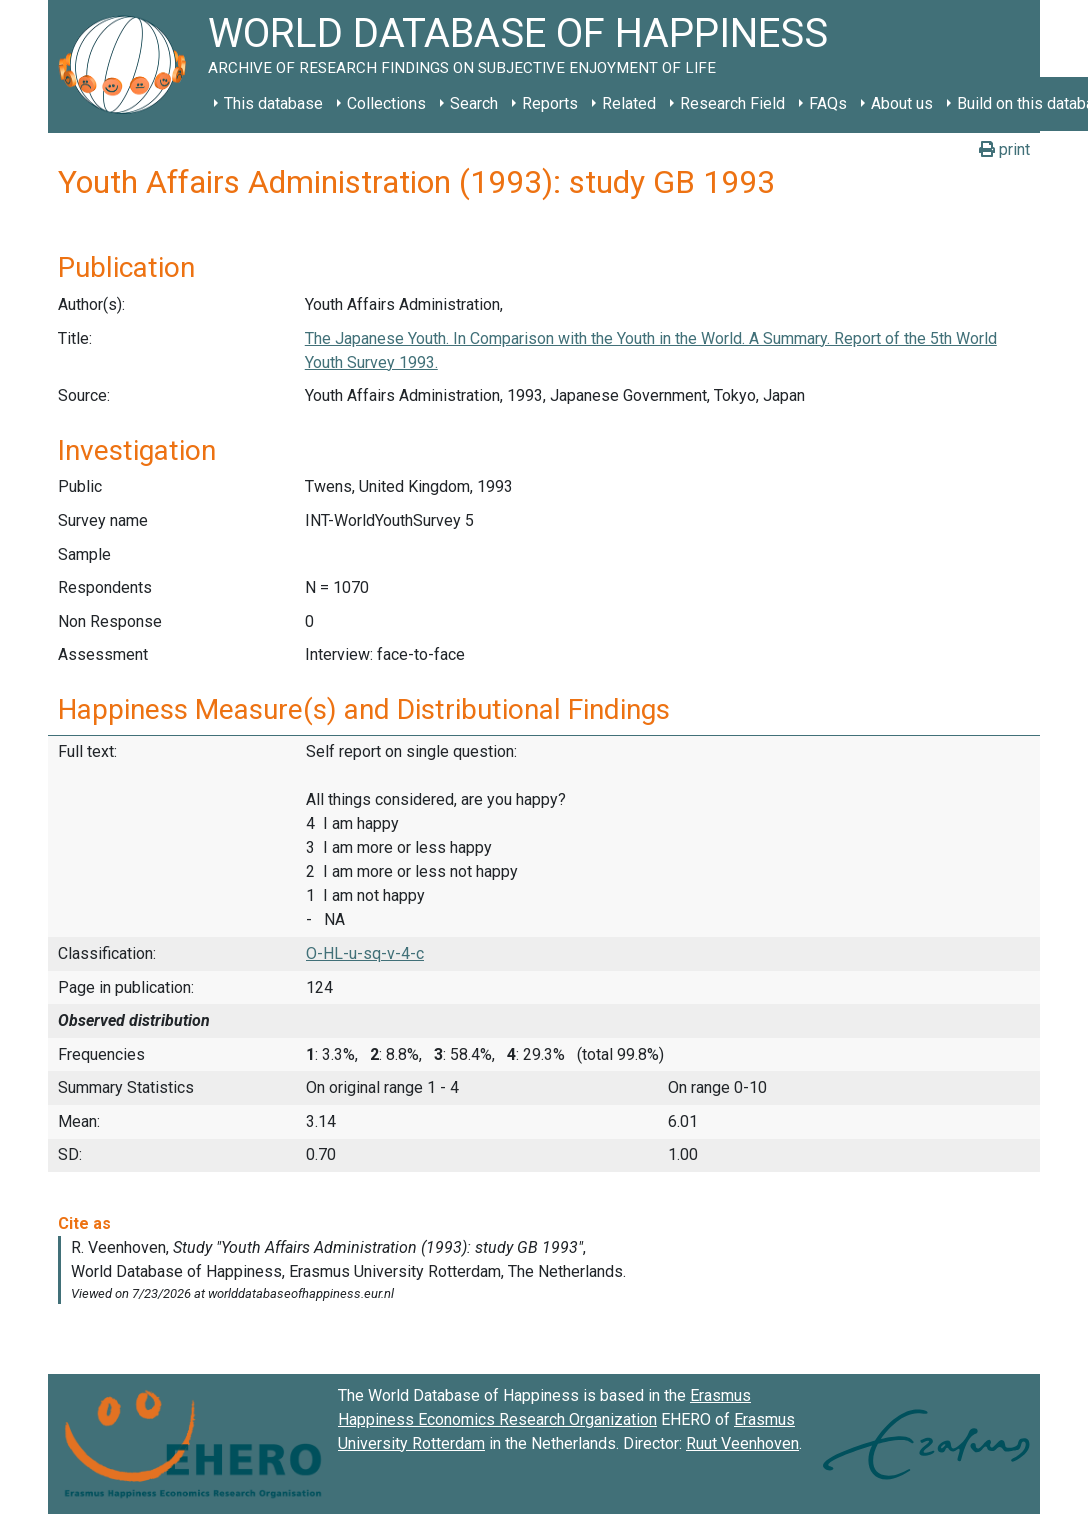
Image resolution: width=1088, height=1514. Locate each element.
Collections (386, 103)
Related (629, 103)
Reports (550, 103)
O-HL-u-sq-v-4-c (365, 953)
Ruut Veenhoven (742, 1443)
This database (273, 103)
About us (902, 103)
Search (474, 103)
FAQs (828, 103)
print (1004, 149)
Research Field (732, 103)
